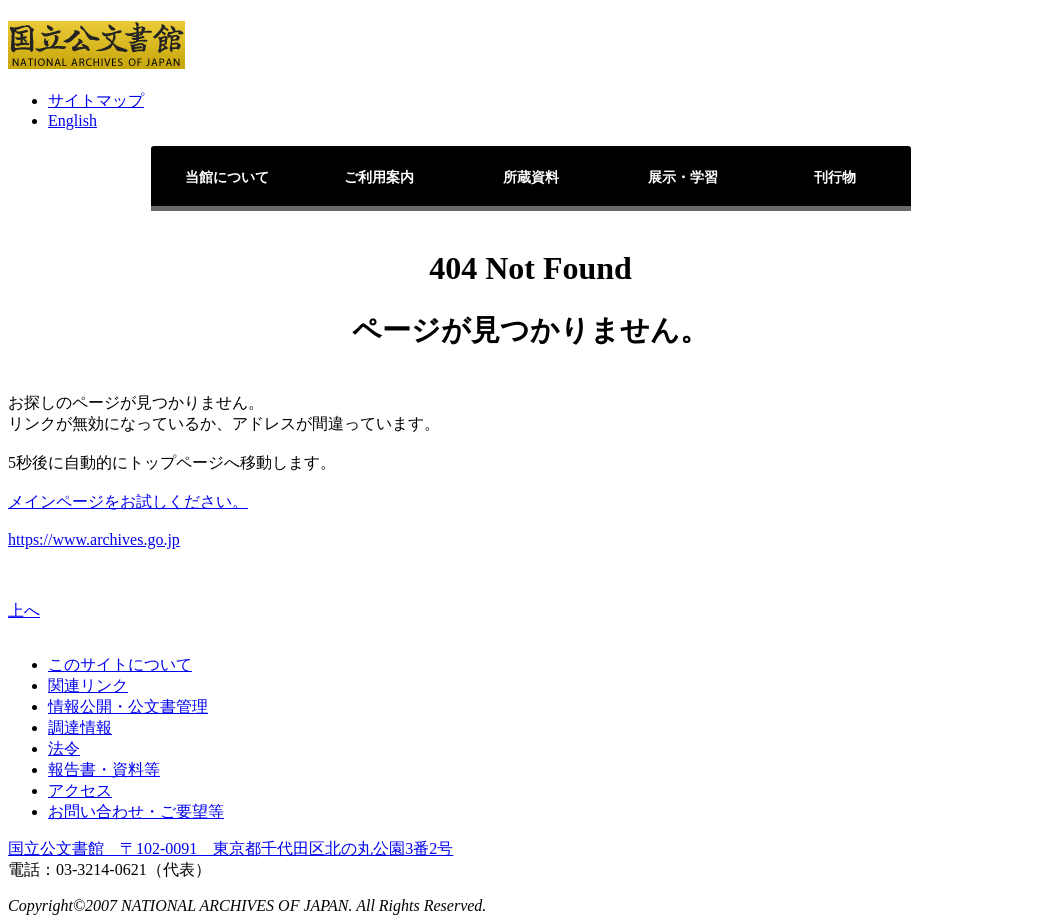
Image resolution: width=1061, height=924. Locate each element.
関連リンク (88, 685)
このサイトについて (120, 664)
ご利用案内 (379, 177)
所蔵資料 (531, 177)
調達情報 (80, 727)
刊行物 (835, 177)
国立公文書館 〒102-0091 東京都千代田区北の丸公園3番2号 (230, 848)
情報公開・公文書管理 (128, 706)
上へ (24, 610)
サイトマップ (96, 100)
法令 (64, 748)
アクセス (80, 790)
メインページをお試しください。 (128, 501)
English (72, 120)
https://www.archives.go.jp (94, 539)
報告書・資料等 (104, 769)
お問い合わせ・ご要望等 (136, 811)
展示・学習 (683, 177)
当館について (227, 177)
